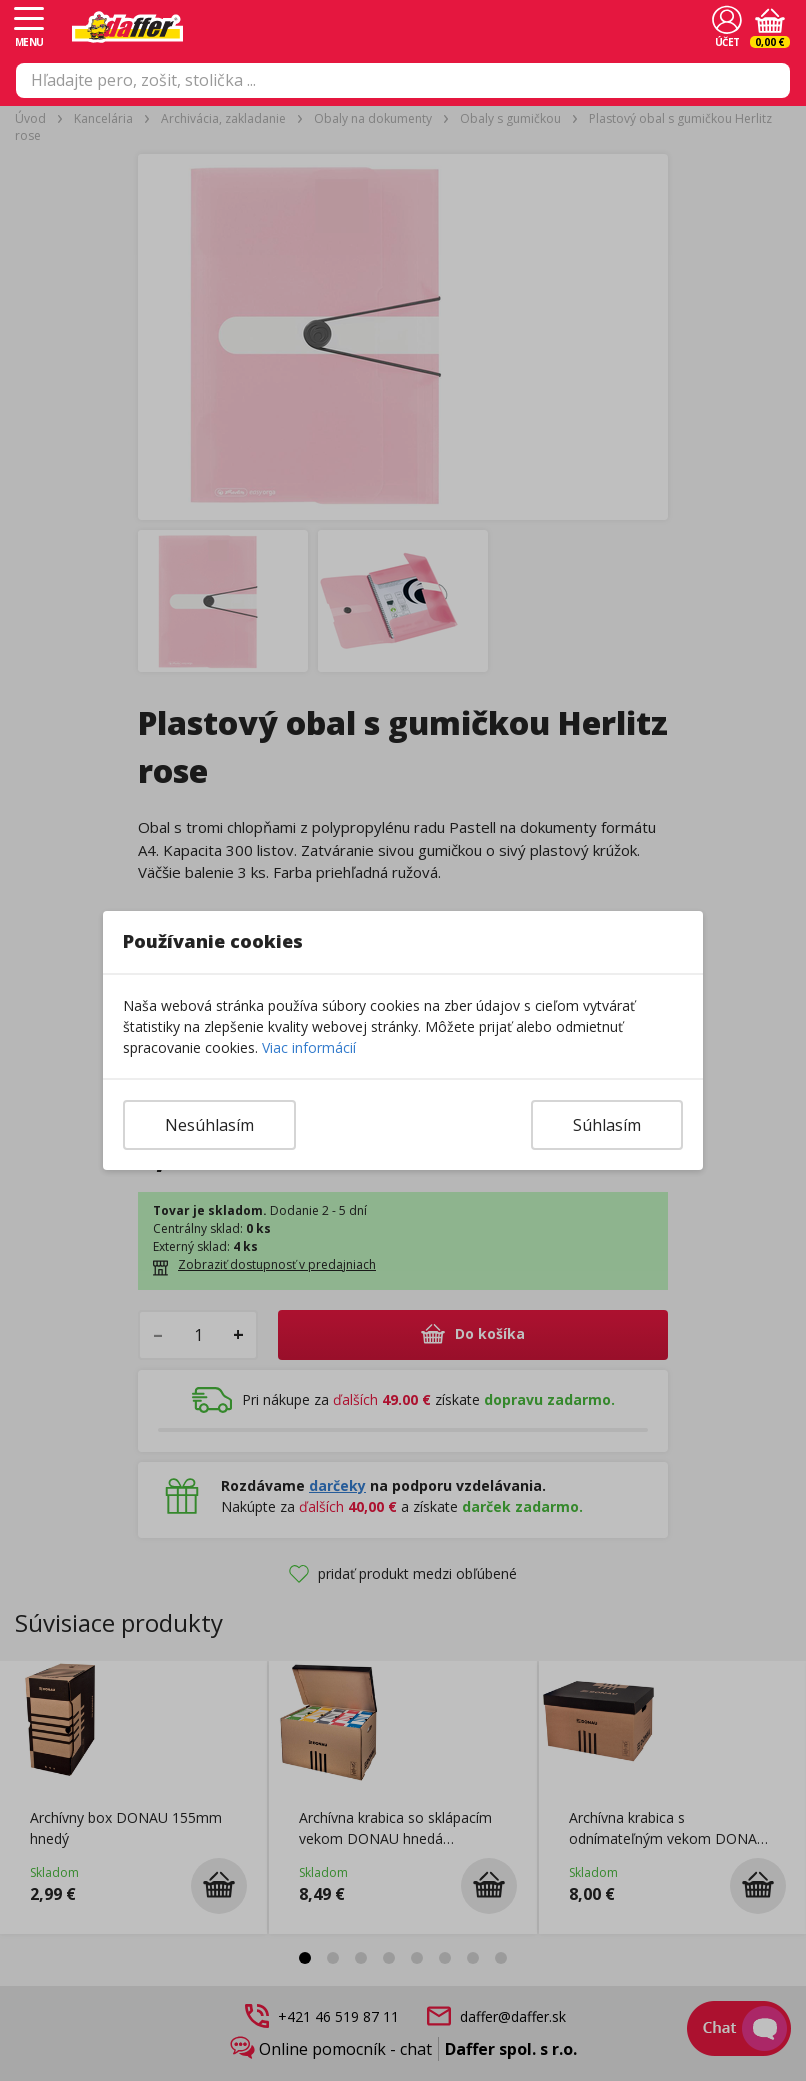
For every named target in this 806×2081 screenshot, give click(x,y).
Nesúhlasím (209, 1125)
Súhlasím (607, 1125)
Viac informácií (309, 1047)
